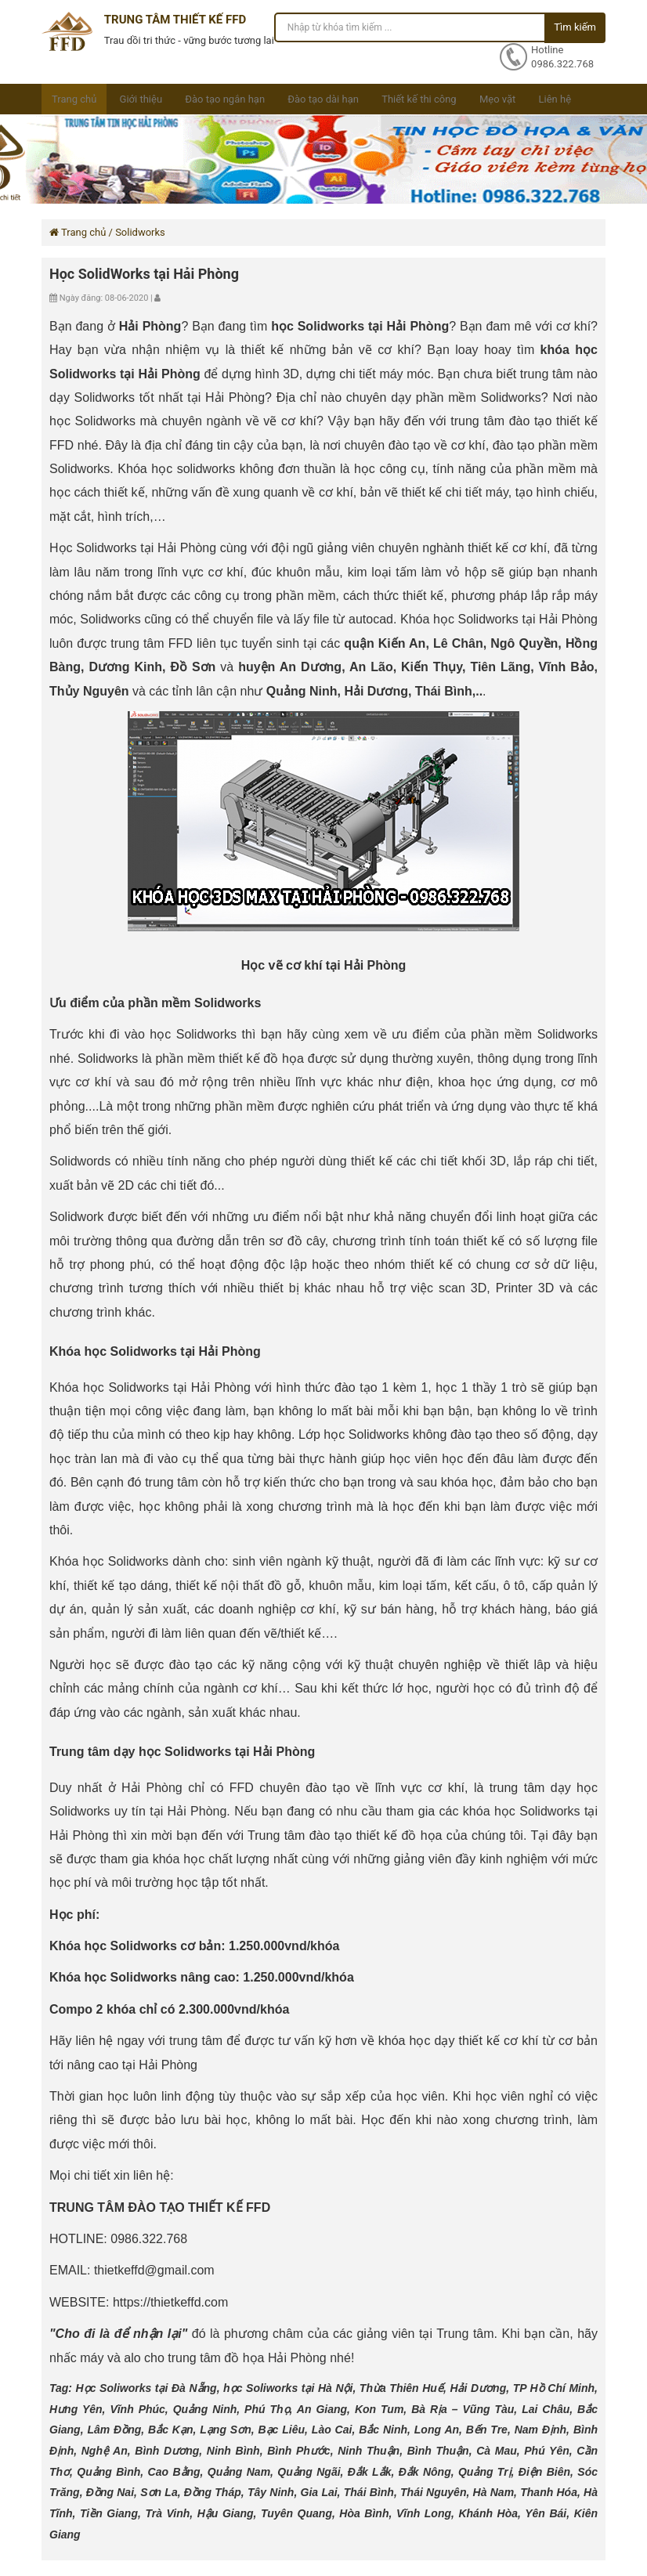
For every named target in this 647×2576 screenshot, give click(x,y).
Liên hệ (555, 99)
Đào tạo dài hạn (323, 99)
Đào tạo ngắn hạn (225, 99)
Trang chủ (74, 99)
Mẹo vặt (497, 99)
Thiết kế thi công (419, 99)
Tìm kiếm (575, 27)
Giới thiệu (141, 99)
